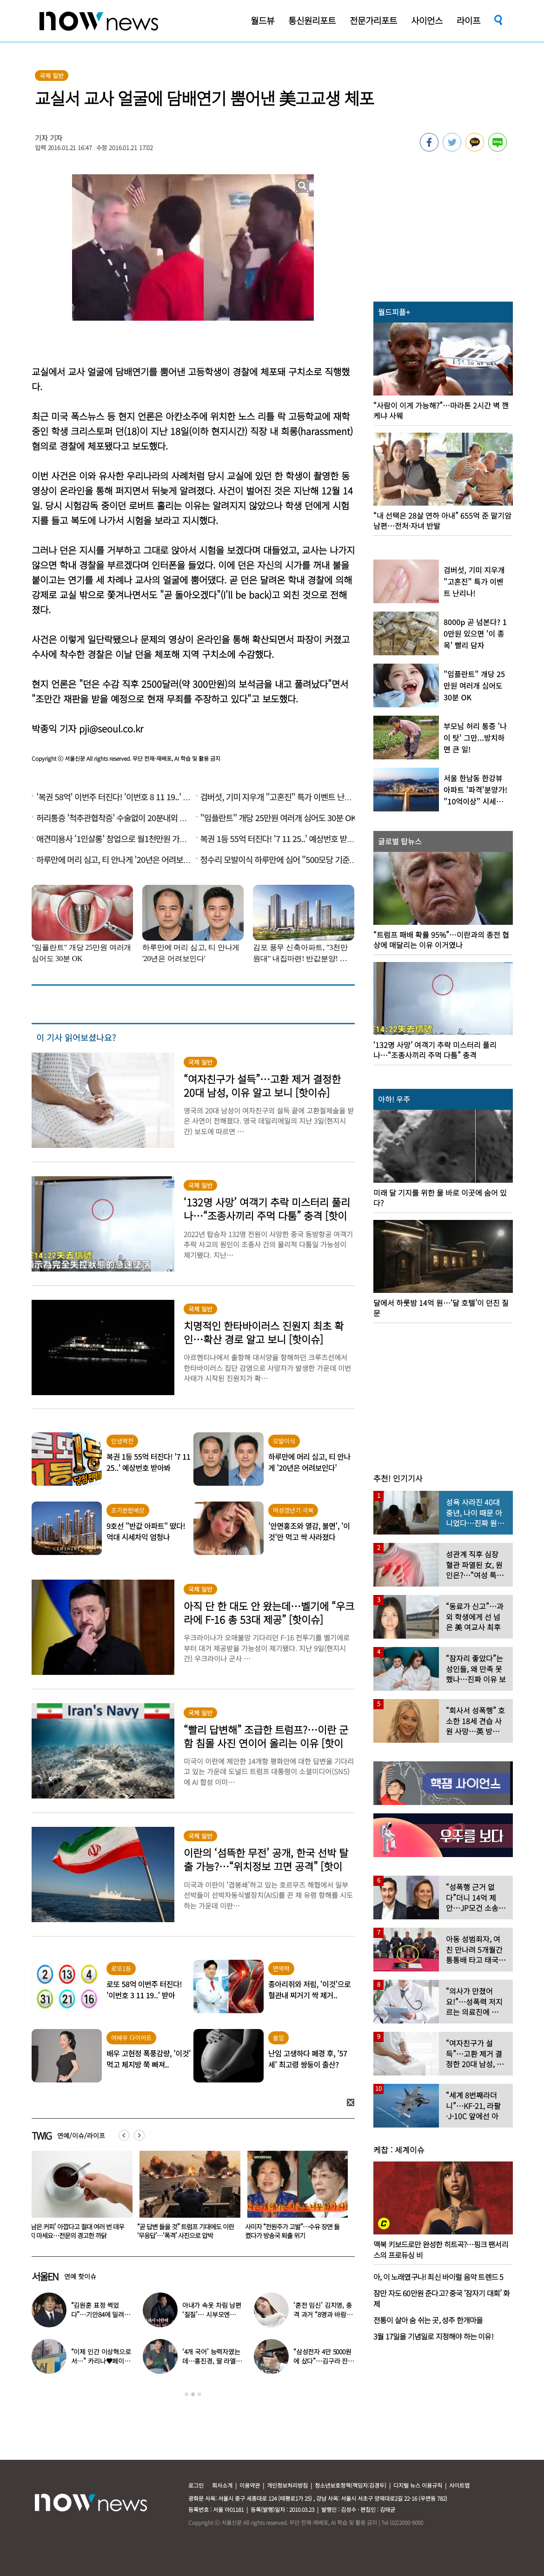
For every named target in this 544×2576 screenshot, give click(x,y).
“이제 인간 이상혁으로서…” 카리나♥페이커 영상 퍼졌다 (101, 2361)
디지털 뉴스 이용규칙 (417, 2485)
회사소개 (222, 2485)
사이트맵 (459, 2485)
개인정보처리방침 (287, 2485)
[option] (79, 2198)
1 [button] (186, 2394)
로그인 (196, 2485)
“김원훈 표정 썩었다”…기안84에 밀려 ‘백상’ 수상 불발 (97, 2314)
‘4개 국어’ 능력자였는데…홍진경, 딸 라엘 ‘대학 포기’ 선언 (211, 2361)
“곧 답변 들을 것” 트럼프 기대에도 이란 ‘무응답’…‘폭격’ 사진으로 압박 (293, 2231)
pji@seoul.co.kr (111, 728)
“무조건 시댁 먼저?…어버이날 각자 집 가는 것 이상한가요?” (76, 2231)
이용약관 (249, 2485)
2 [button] (193, 2394)
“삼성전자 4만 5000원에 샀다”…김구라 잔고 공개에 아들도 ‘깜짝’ (323, 2361)
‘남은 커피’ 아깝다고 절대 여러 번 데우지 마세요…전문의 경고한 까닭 (184, 2231)
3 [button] (199, 2394)
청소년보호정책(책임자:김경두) (350, 2485)
